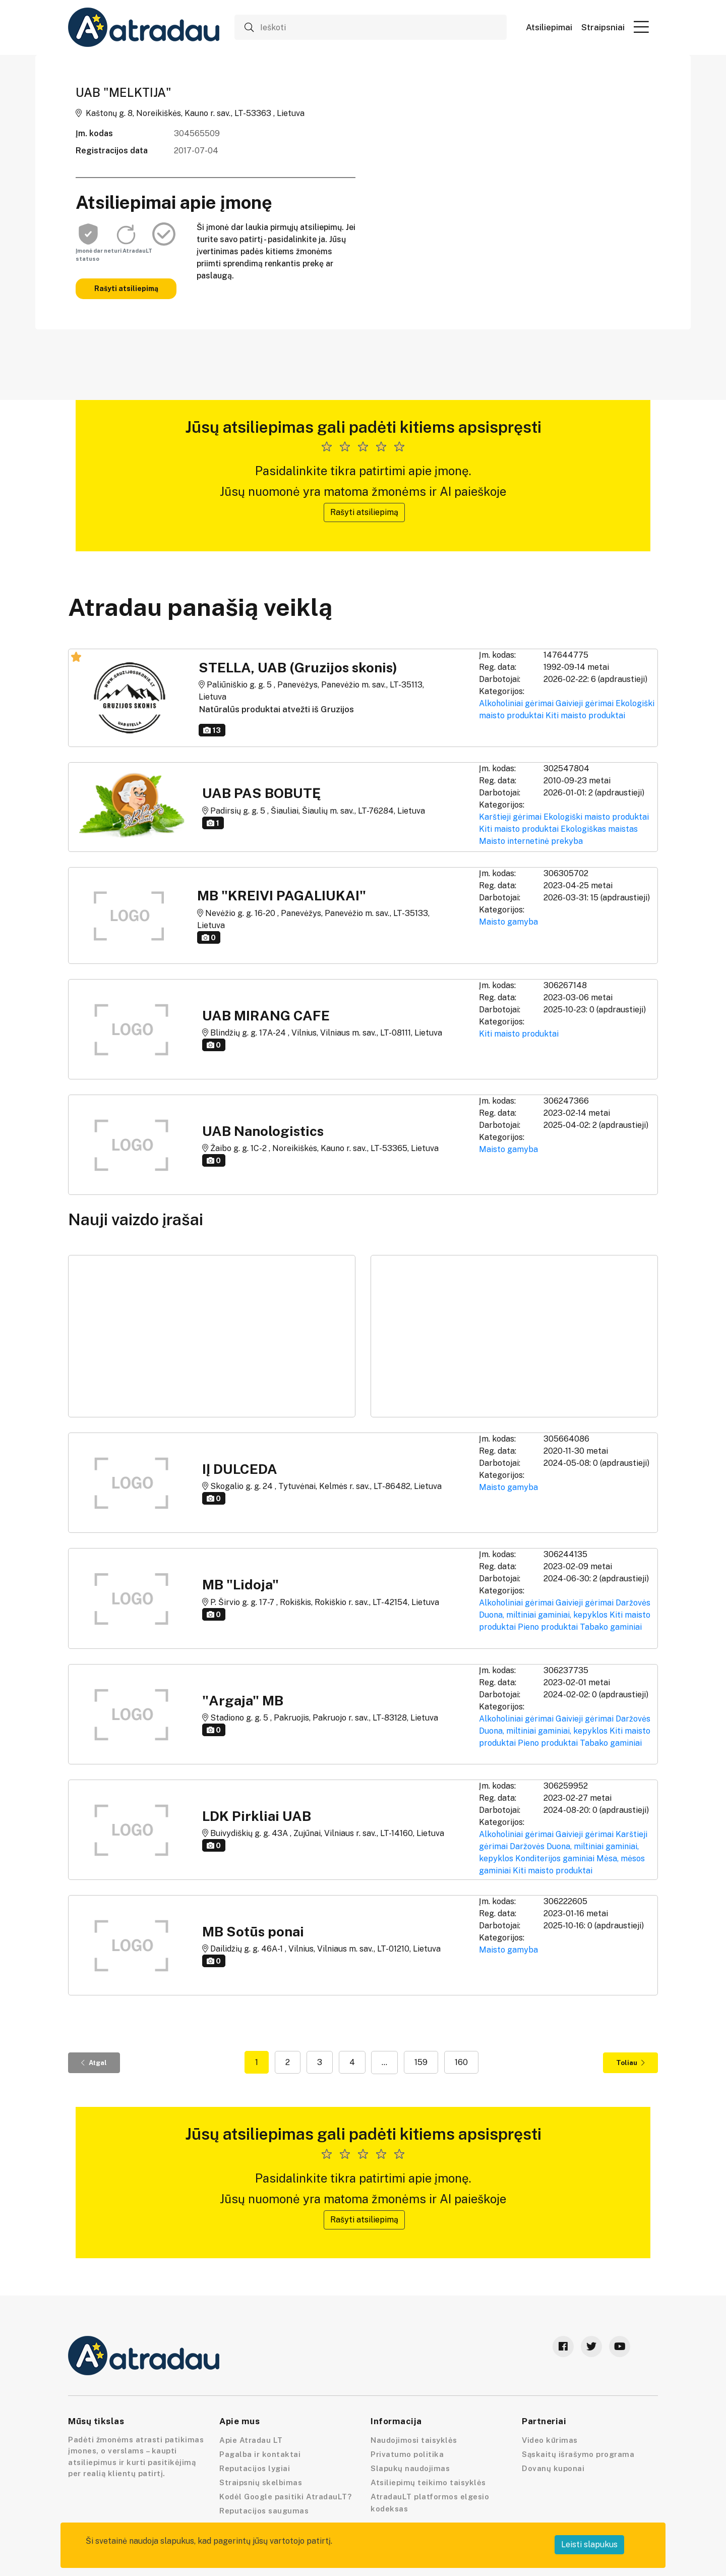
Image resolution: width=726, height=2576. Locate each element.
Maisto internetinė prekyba (531, 841)
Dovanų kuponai (553, 2468)
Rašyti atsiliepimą (126, 288)
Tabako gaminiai (611, 1627)
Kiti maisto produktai (585, 715)
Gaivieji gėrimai (585, 703)
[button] (641, 26)
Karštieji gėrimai (510, 817)
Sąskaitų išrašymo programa (578, 2454)
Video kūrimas (550, 2440)
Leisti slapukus (589, 2544)
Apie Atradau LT (251, 2440)
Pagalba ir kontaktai (259, 2454)
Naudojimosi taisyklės (414, 2440)
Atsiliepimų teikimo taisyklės (428, 2482)
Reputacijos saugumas (264, 2510)
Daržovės (633, 1603)
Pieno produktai (548, 1627)
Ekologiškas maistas (599, 829)
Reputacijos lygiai (254, 2468)
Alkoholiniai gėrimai (516, 703)
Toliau (630, 2063)
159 (421, 2062)
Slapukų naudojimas (410, 2468)
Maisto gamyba (508, 922)
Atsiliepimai (549, 27)
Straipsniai (603, 27)
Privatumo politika (407, 2454)
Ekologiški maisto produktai (596, 817)
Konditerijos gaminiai (554, 1858)
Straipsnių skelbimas (260, 2482)
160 (461, 2062)
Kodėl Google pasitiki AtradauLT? (285, 2496)
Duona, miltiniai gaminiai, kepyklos (543, 1615)
